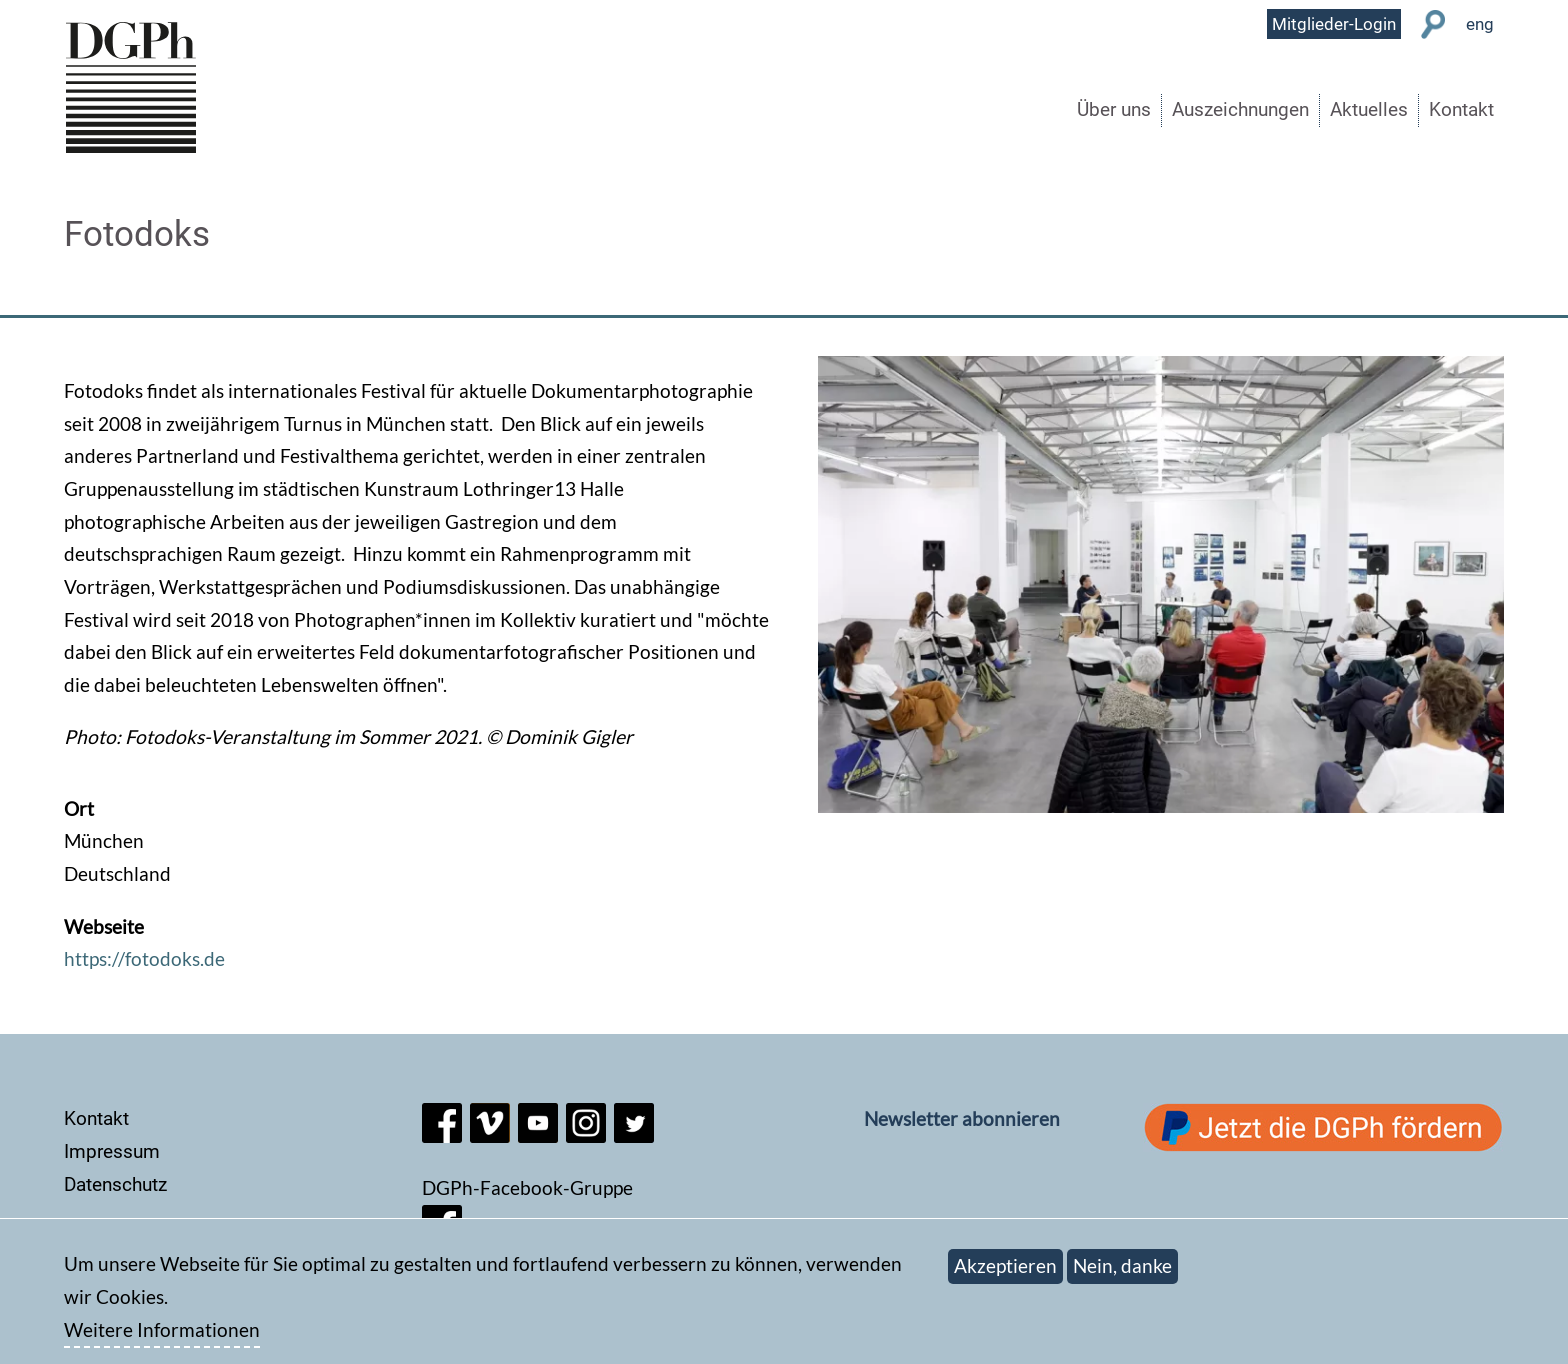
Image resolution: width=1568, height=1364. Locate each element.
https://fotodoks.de (144, 958)
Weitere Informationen (162, 1340)
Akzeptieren (1005, 1276)
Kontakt (1461, 109)
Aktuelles (1369, 109)
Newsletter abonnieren (962, 1118)
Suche (1433, 24)
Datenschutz (115, 1184)
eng (1480, 24)
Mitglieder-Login (1334, 24)
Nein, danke (1122, 1276)
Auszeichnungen (1240, 109)
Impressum (112, 1151)
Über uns (1114, 109)
